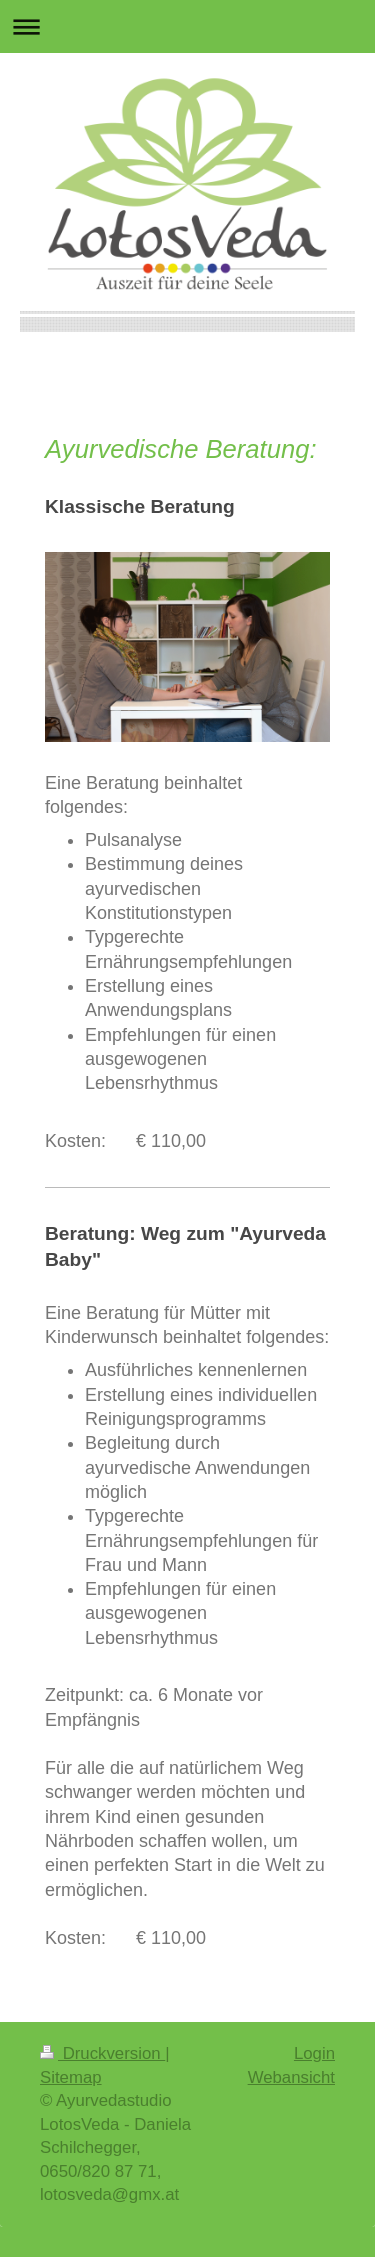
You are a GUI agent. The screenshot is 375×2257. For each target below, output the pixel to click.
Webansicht (291, 2077)
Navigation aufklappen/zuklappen (187, 26)
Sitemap (71, 2077)
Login (314, 2053)
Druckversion (102, 2053)
